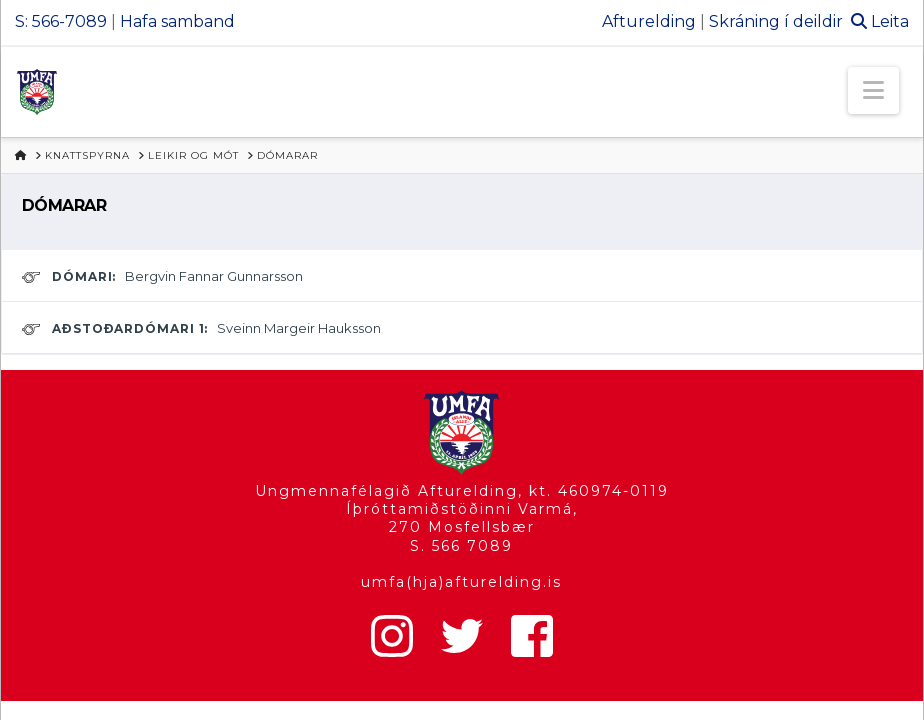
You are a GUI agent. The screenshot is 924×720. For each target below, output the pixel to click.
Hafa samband (177, 21)
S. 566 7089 (461, 546)
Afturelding (649, 21)
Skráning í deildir (776, 21)
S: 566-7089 (61, 21)
